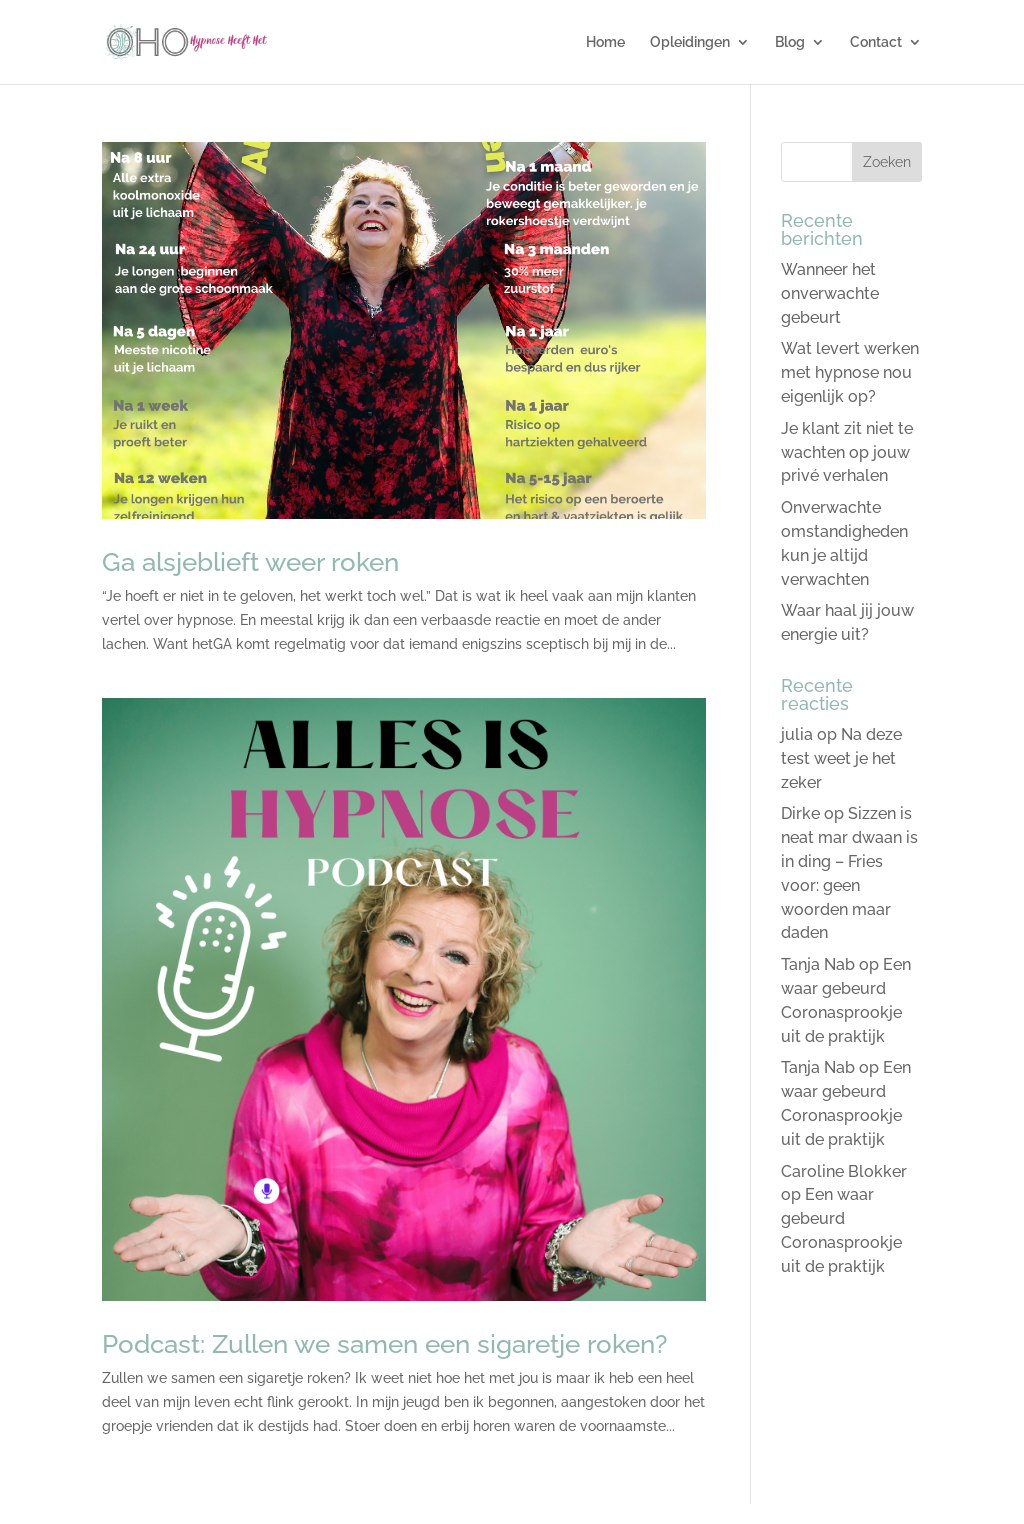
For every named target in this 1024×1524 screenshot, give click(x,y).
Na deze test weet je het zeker (841, 758)
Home (605, 42)
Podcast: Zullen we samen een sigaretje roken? (384, 1344)
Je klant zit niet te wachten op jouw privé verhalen (847, 452)
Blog (790, 42)
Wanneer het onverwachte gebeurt (830, 293)
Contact (876, 42)
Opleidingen (690, 42)
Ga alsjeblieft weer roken (250, 562)
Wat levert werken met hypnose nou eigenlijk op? (850, 372)
